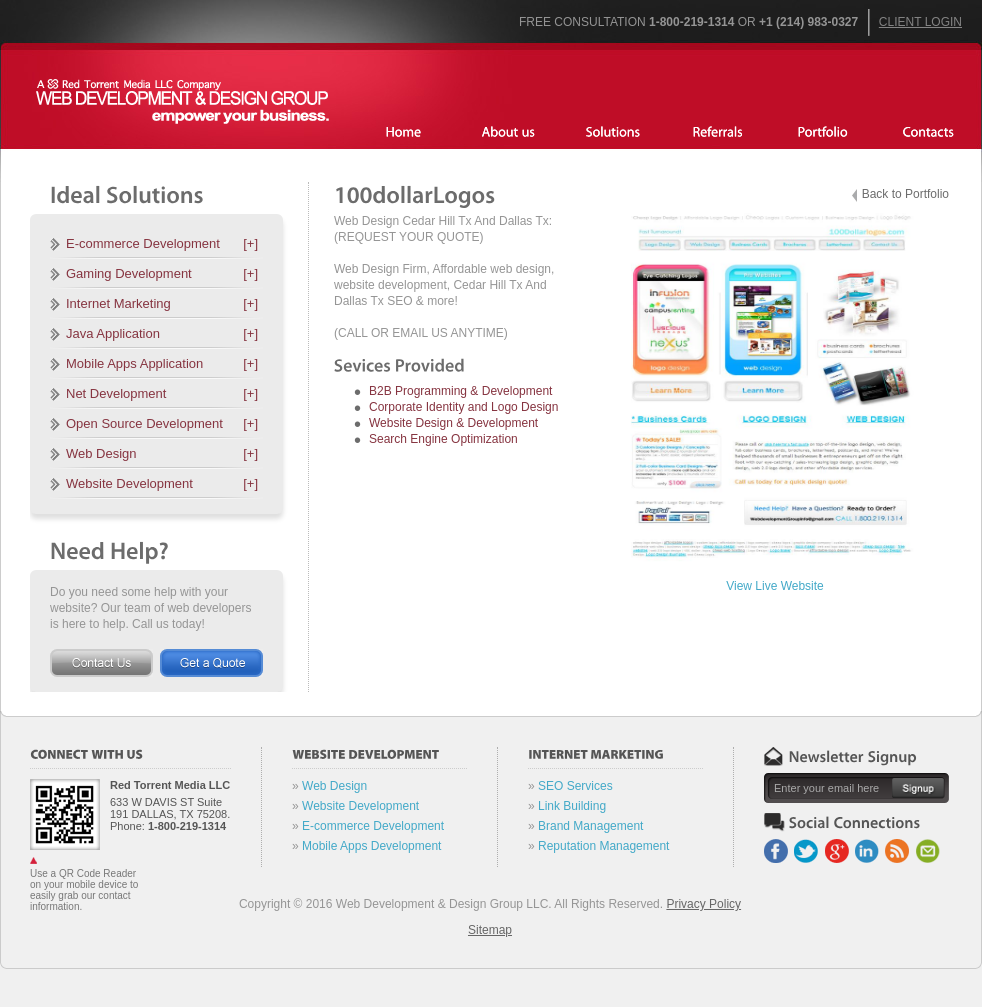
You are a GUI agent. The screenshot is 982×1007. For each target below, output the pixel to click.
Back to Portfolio (905, 194)
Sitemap (490, 930)
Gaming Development (162, 273)
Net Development (162, 393)
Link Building (572, 806)
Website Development (162, 483)
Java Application (162, 333)
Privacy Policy (703, 904)
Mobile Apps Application (162, 363)
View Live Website (775, 586)
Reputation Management (603, 846)
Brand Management (590, 826)
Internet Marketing (162, 303)
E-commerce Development (162, 243)
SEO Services (575, 786)
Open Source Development (162, 423)
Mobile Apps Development (371, 846)
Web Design (162, 453)
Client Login (920, 22)
